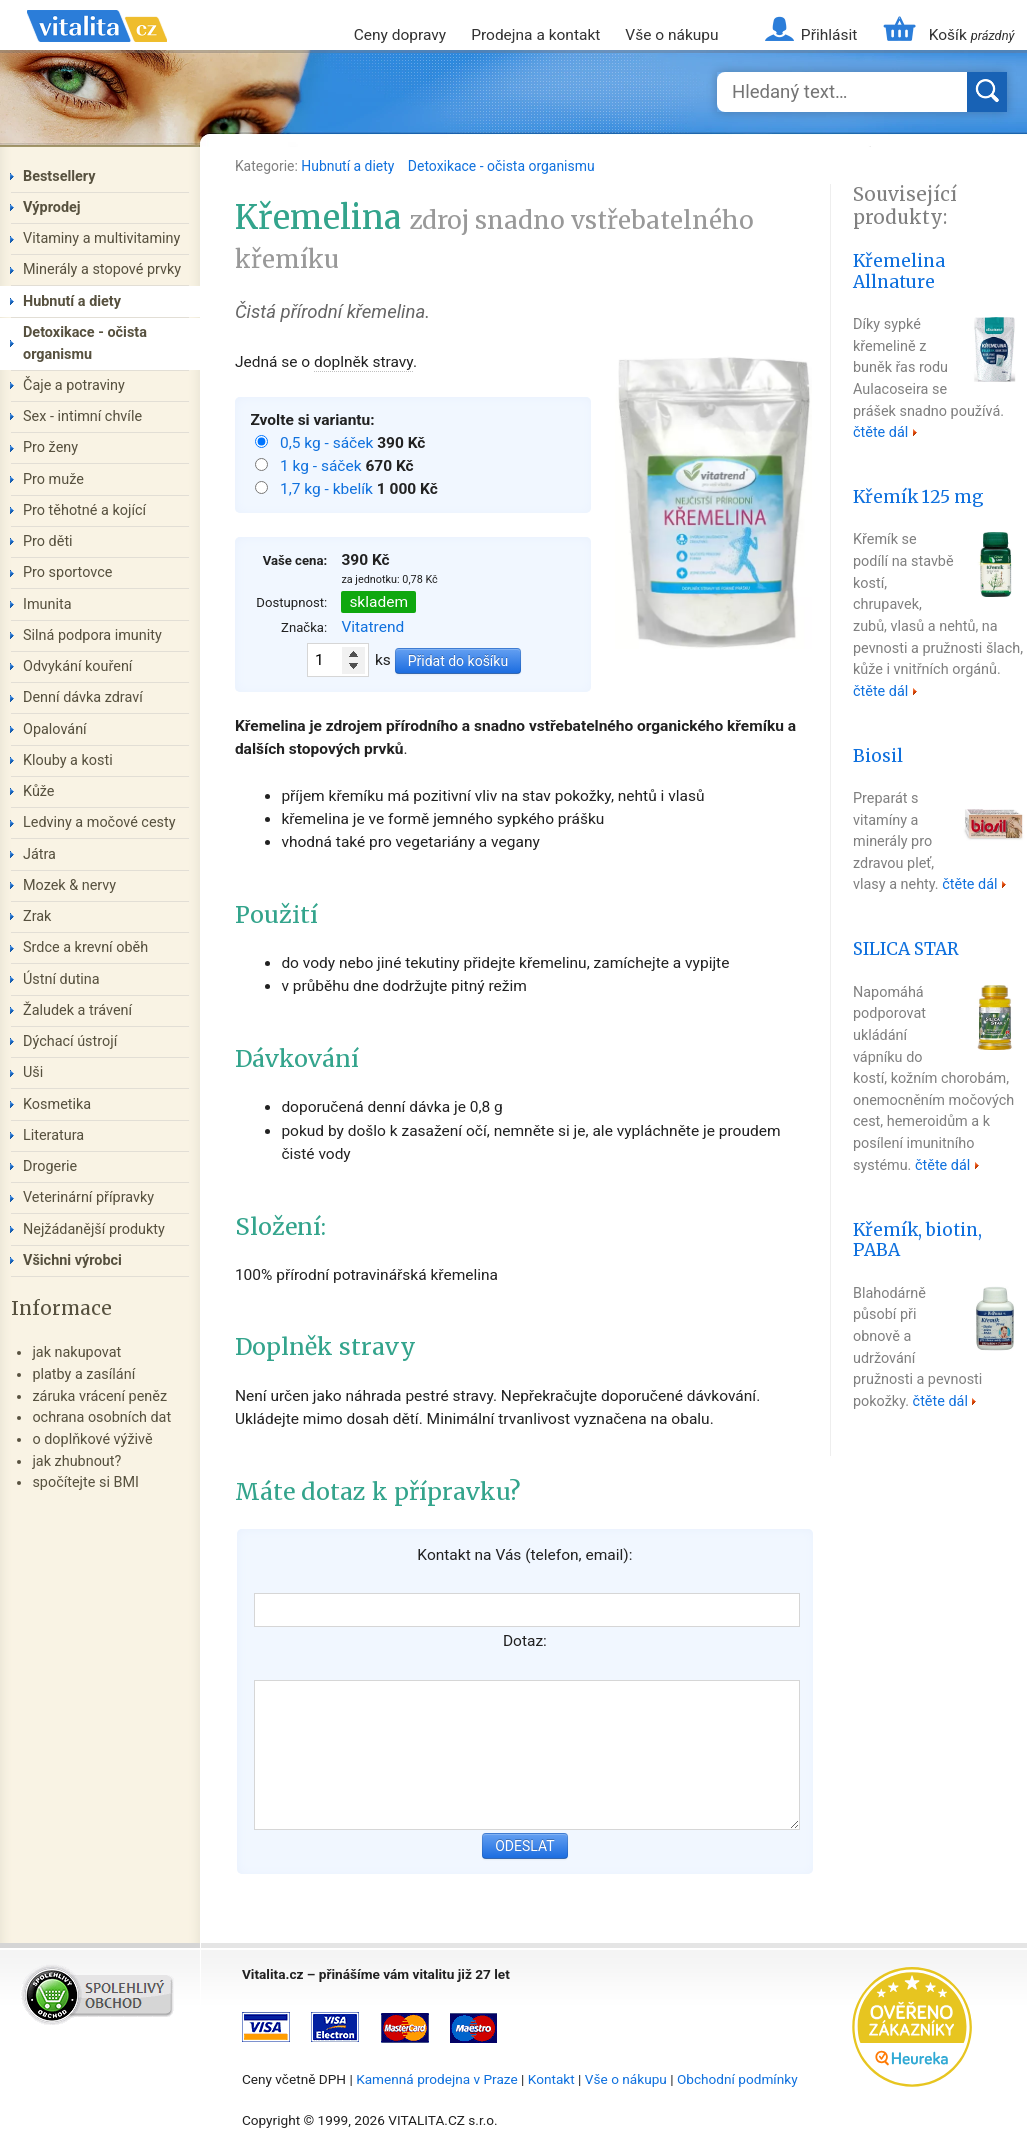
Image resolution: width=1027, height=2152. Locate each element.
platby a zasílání (83, 1374)
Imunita (47, 604)
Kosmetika (57, 1104)
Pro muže (53, 479)
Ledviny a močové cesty (99, 822)
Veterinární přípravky (88, 1197)
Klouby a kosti (68, 760)
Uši (33, 1072)
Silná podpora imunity (92, 635)
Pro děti (48, 541)
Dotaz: (525, 1641)
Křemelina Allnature (899, 271)
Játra (39, 854)
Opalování (55, 729)
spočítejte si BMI (85, 1482)
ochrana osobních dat (101, 1417)
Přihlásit (829, 35)
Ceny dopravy (400, 35)
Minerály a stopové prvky (102, 269)
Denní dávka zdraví (83, 697)
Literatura (53, 1135)
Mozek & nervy (69, 885)
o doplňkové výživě (92, 1439)
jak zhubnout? (76, 1461)
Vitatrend (372, 627)
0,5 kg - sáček (328, 443)
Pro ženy (50, 447)
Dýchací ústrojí (70, 1041)
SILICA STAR (906, 949)
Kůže (39, 791)
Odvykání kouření (77, 666)
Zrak (37, 916)
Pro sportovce (67, 572)
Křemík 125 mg (918, 497)
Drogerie (50, 1166)
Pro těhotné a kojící (84, 510)
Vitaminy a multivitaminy (101, 238)
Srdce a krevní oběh (85, 947)
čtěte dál (880, 432)
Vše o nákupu (671, 35)
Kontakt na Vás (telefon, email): (524, 1555)
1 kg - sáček (322, 466)
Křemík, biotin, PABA (917, 1240)
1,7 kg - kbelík (328, 489)
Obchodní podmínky (737, 2079)
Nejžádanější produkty (94, 1229)
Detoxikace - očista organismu (501, 166)
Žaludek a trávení (77, 1010)
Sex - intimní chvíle (82, 416)
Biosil (878, 756)
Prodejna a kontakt (535, 35)
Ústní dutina (61, 979)
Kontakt (551, 2079)
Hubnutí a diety (349, 166)
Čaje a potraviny (74, 385)
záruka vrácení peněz (99, 1396)
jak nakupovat (76, 1352)
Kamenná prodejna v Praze (437, 2079)
